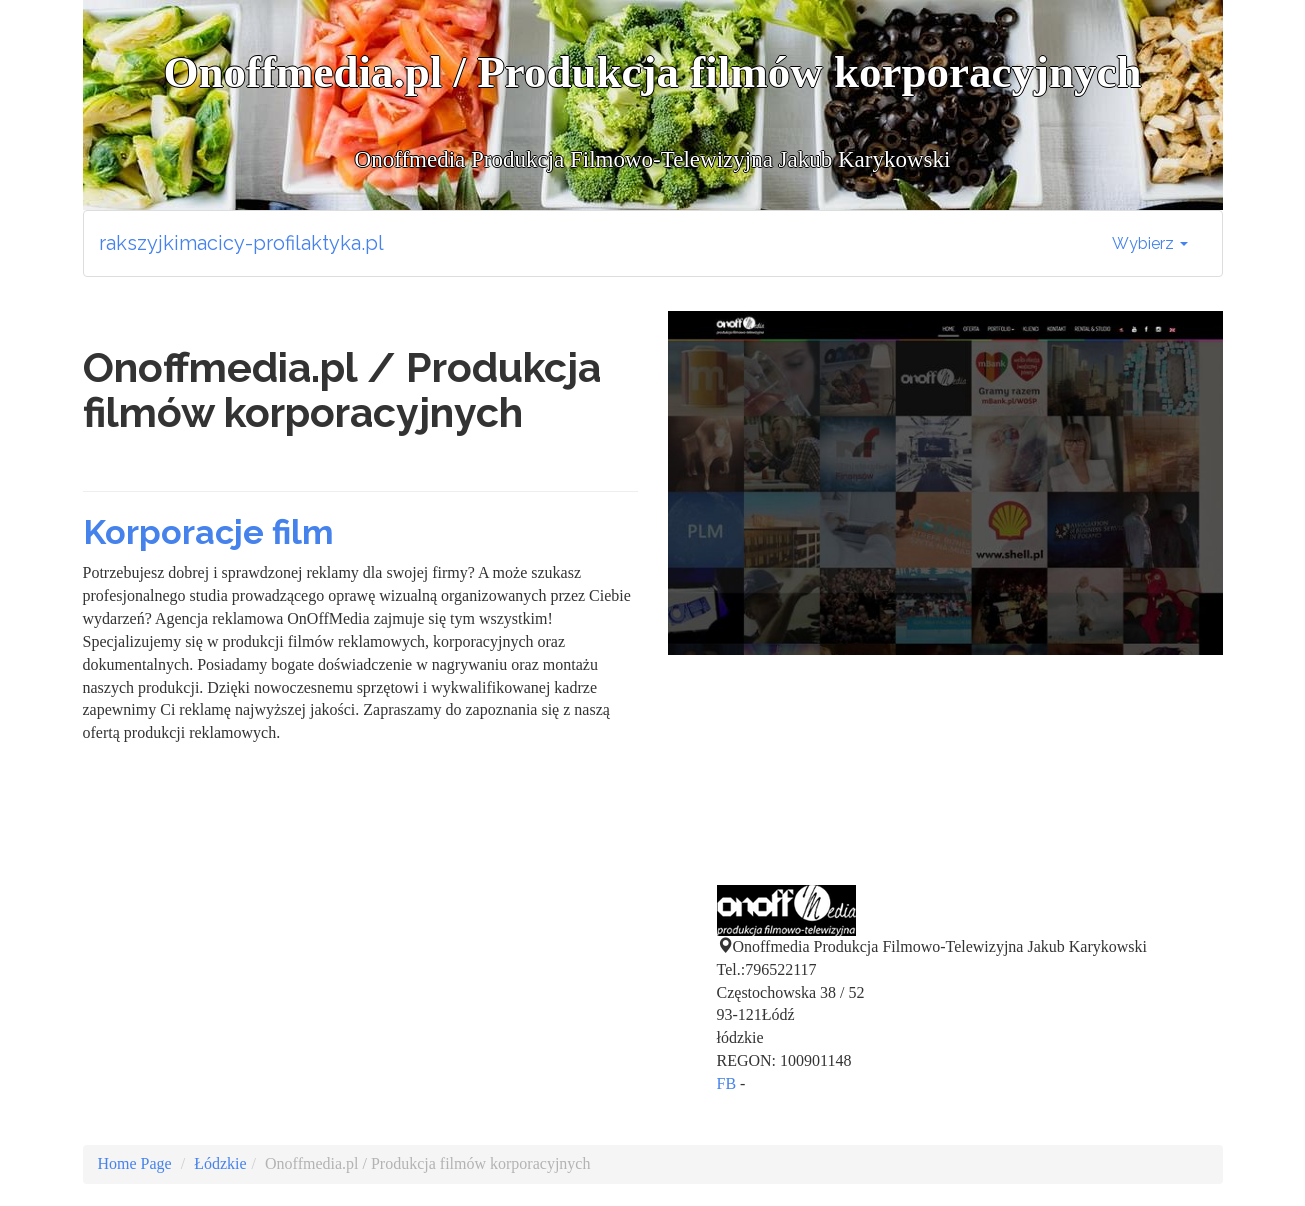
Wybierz (1150, 243)
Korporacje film (208, 532)
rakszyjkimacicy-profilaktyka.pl (241, 243)
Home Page (135, 1163)
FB (727, 1083)
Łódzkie (220, 1163)
